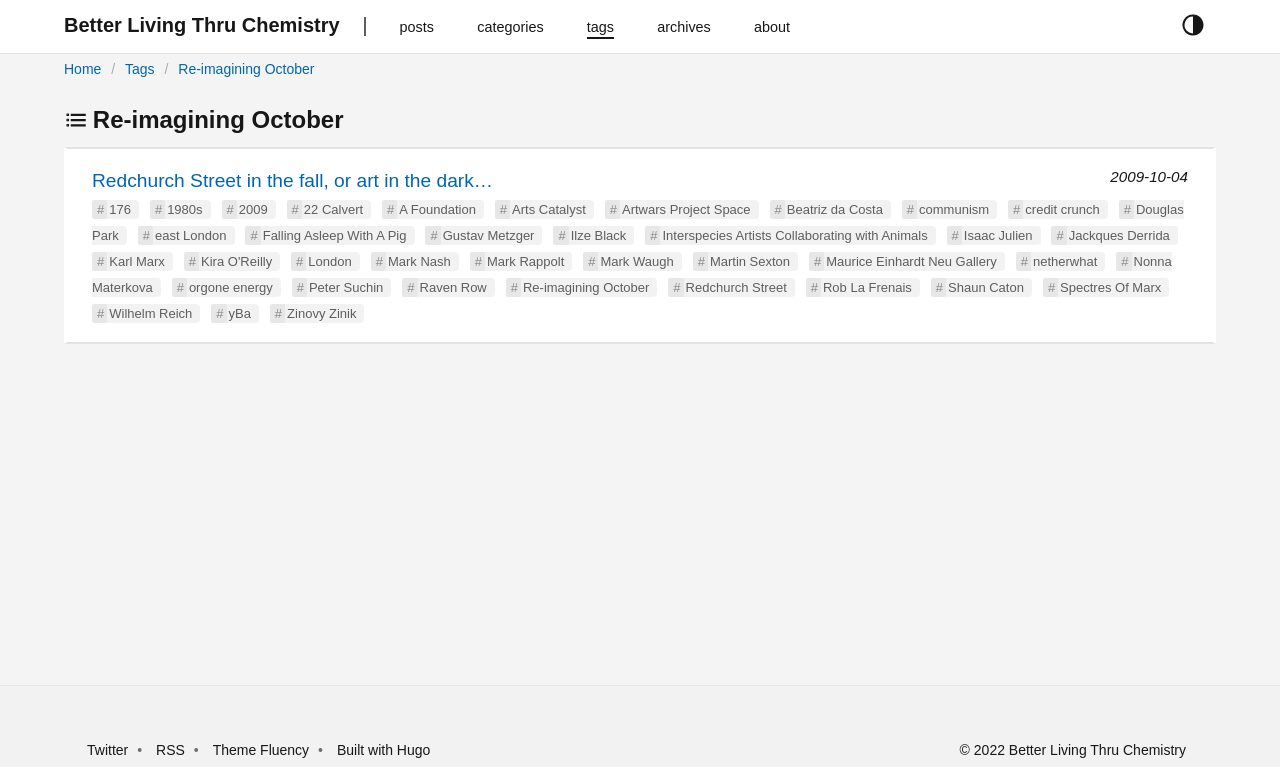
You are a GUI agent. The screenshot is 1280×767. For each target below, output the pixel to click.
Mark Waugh (636, 261)
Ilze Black (599, 235)
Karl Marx (137, 261)
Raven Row (453, 287)
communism (954, 209)
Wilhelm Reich (150, 313)
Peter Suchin (346, 287)
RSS (170, 750)
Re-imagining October (246, 69)
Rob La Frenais (867, 287)
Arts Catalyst (549, 209)
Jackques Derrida (1119, 235)
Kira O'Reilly (236, 261)
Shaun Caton (986, 287)
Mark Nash (419, 261)
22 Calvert (333, 209)
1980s (184, 209)
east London (191, 235)
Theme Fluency (263, 750)
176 (120, 209)
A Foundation (437, 209)
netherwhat (1065, 261)
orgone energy (231, 287)
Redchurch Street (736, 287)
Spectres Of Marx (1110, 287)
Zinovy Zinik (321, 313)
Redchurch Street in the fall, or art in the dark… (292, 180)
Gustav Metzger (489, 235)
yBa (240, 313)
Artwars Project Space (686, 209)
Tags (140, 69)
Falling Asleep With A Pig (335, 235)
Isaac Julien (998, 235)
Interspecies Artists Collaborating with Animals (794, 235)
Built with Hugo (383, 750)
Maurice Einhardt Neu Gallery (911, 261)
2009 (253, 209)
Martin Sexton (750, 261)
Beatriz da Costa (835, 209)
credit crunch (1062, 209)
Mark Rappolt (525, 261)
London (329, 261)
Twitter (107, 750)
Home (82, 69)
